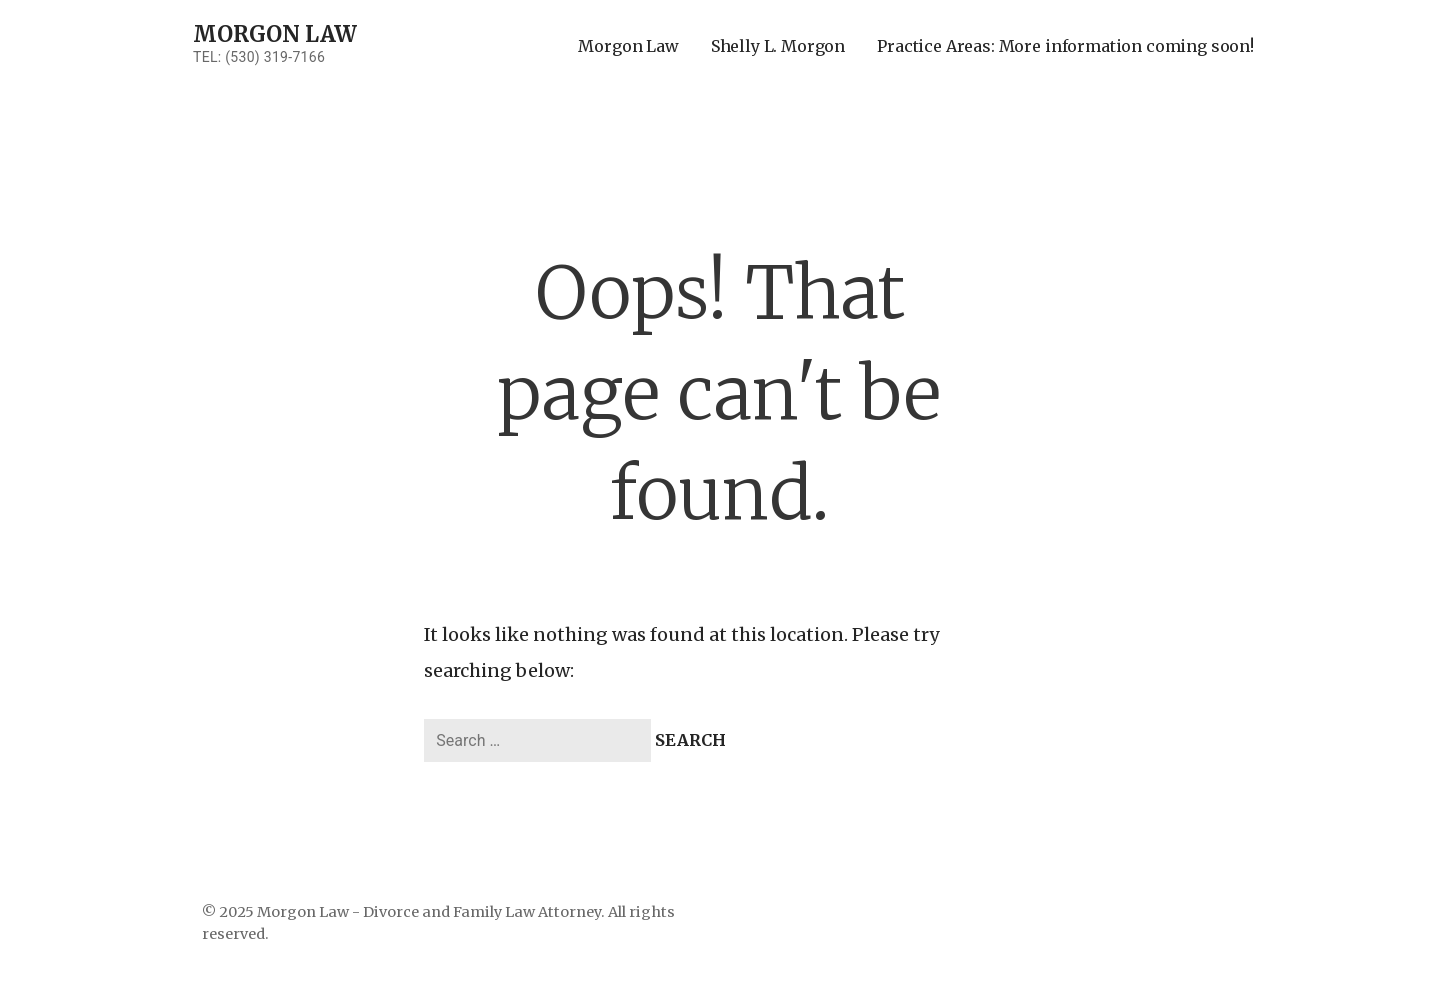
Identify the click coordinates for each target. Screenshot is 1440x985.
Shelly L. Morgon (778, 46)
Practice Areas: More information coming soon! (1065, 46)
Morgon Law (274, 34)
